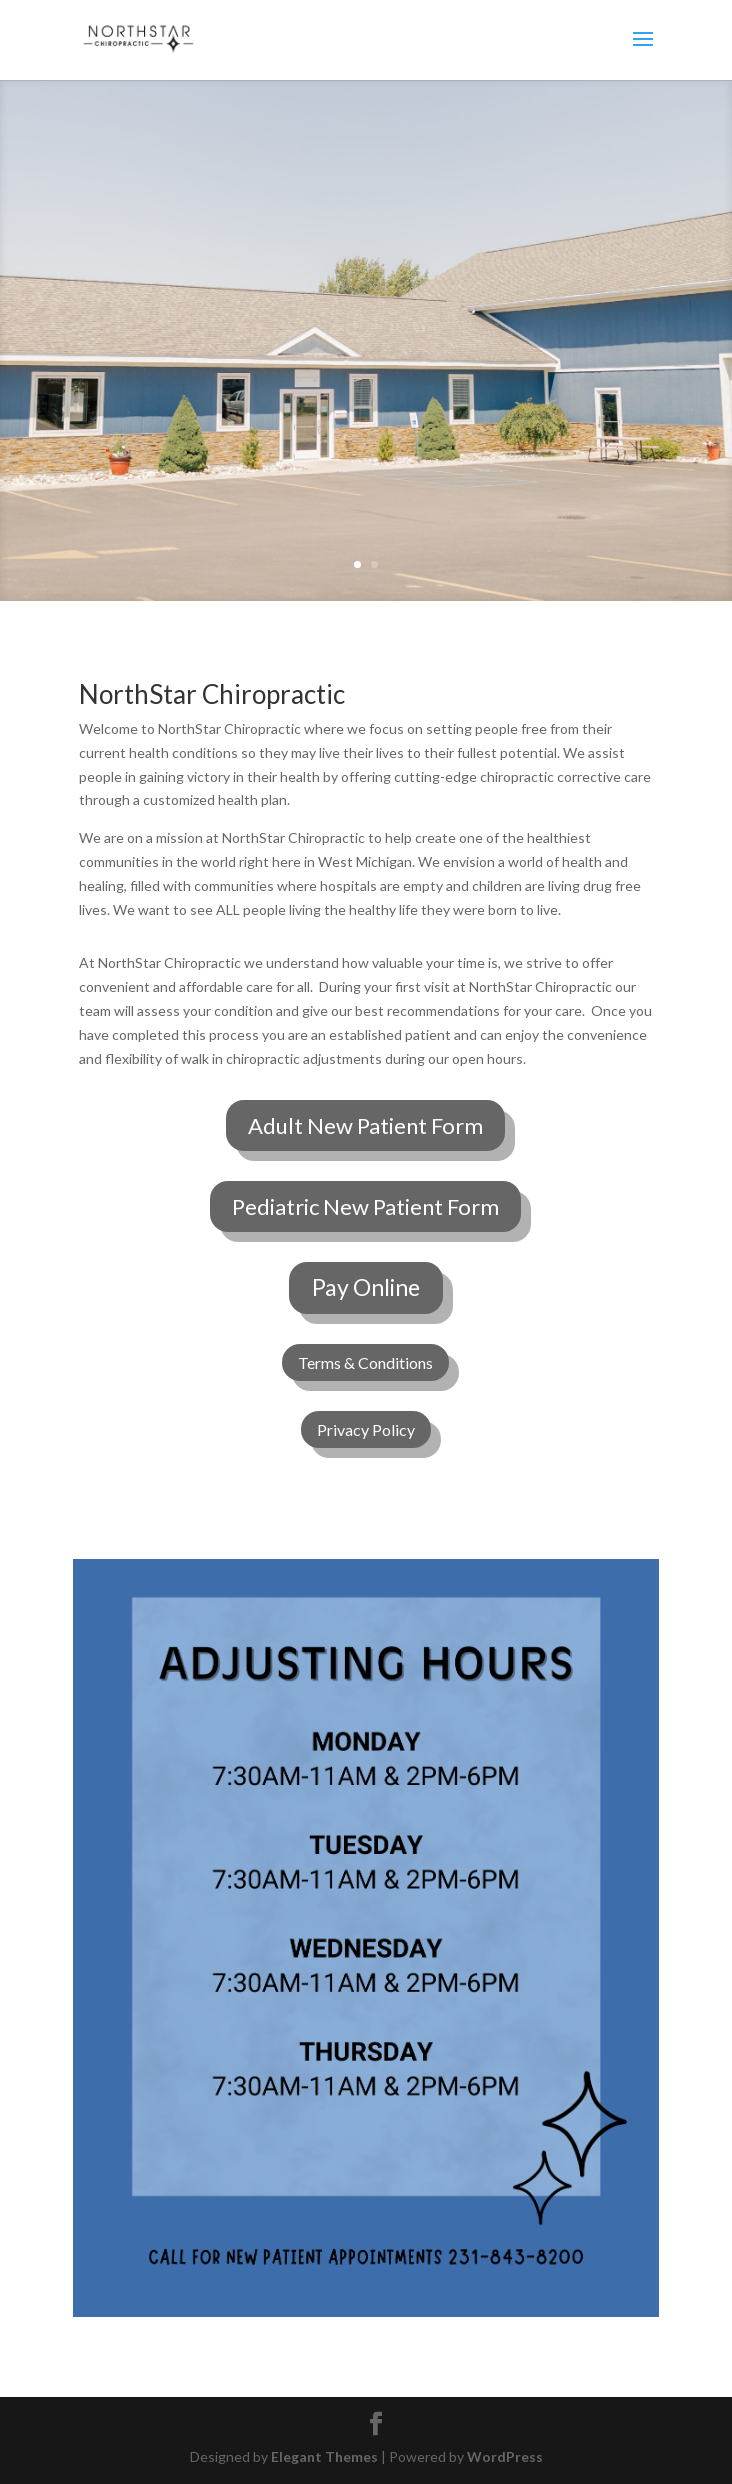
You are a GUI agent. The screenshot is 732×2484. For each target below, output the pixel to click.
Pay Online (366, 1287)
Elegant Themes (324, 2456)
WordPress (505, 2456)
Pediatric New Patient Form (365, 1206)
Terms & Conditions (365, 1362)
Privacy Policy (366, 1429)
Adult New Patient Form (365, 1125)
